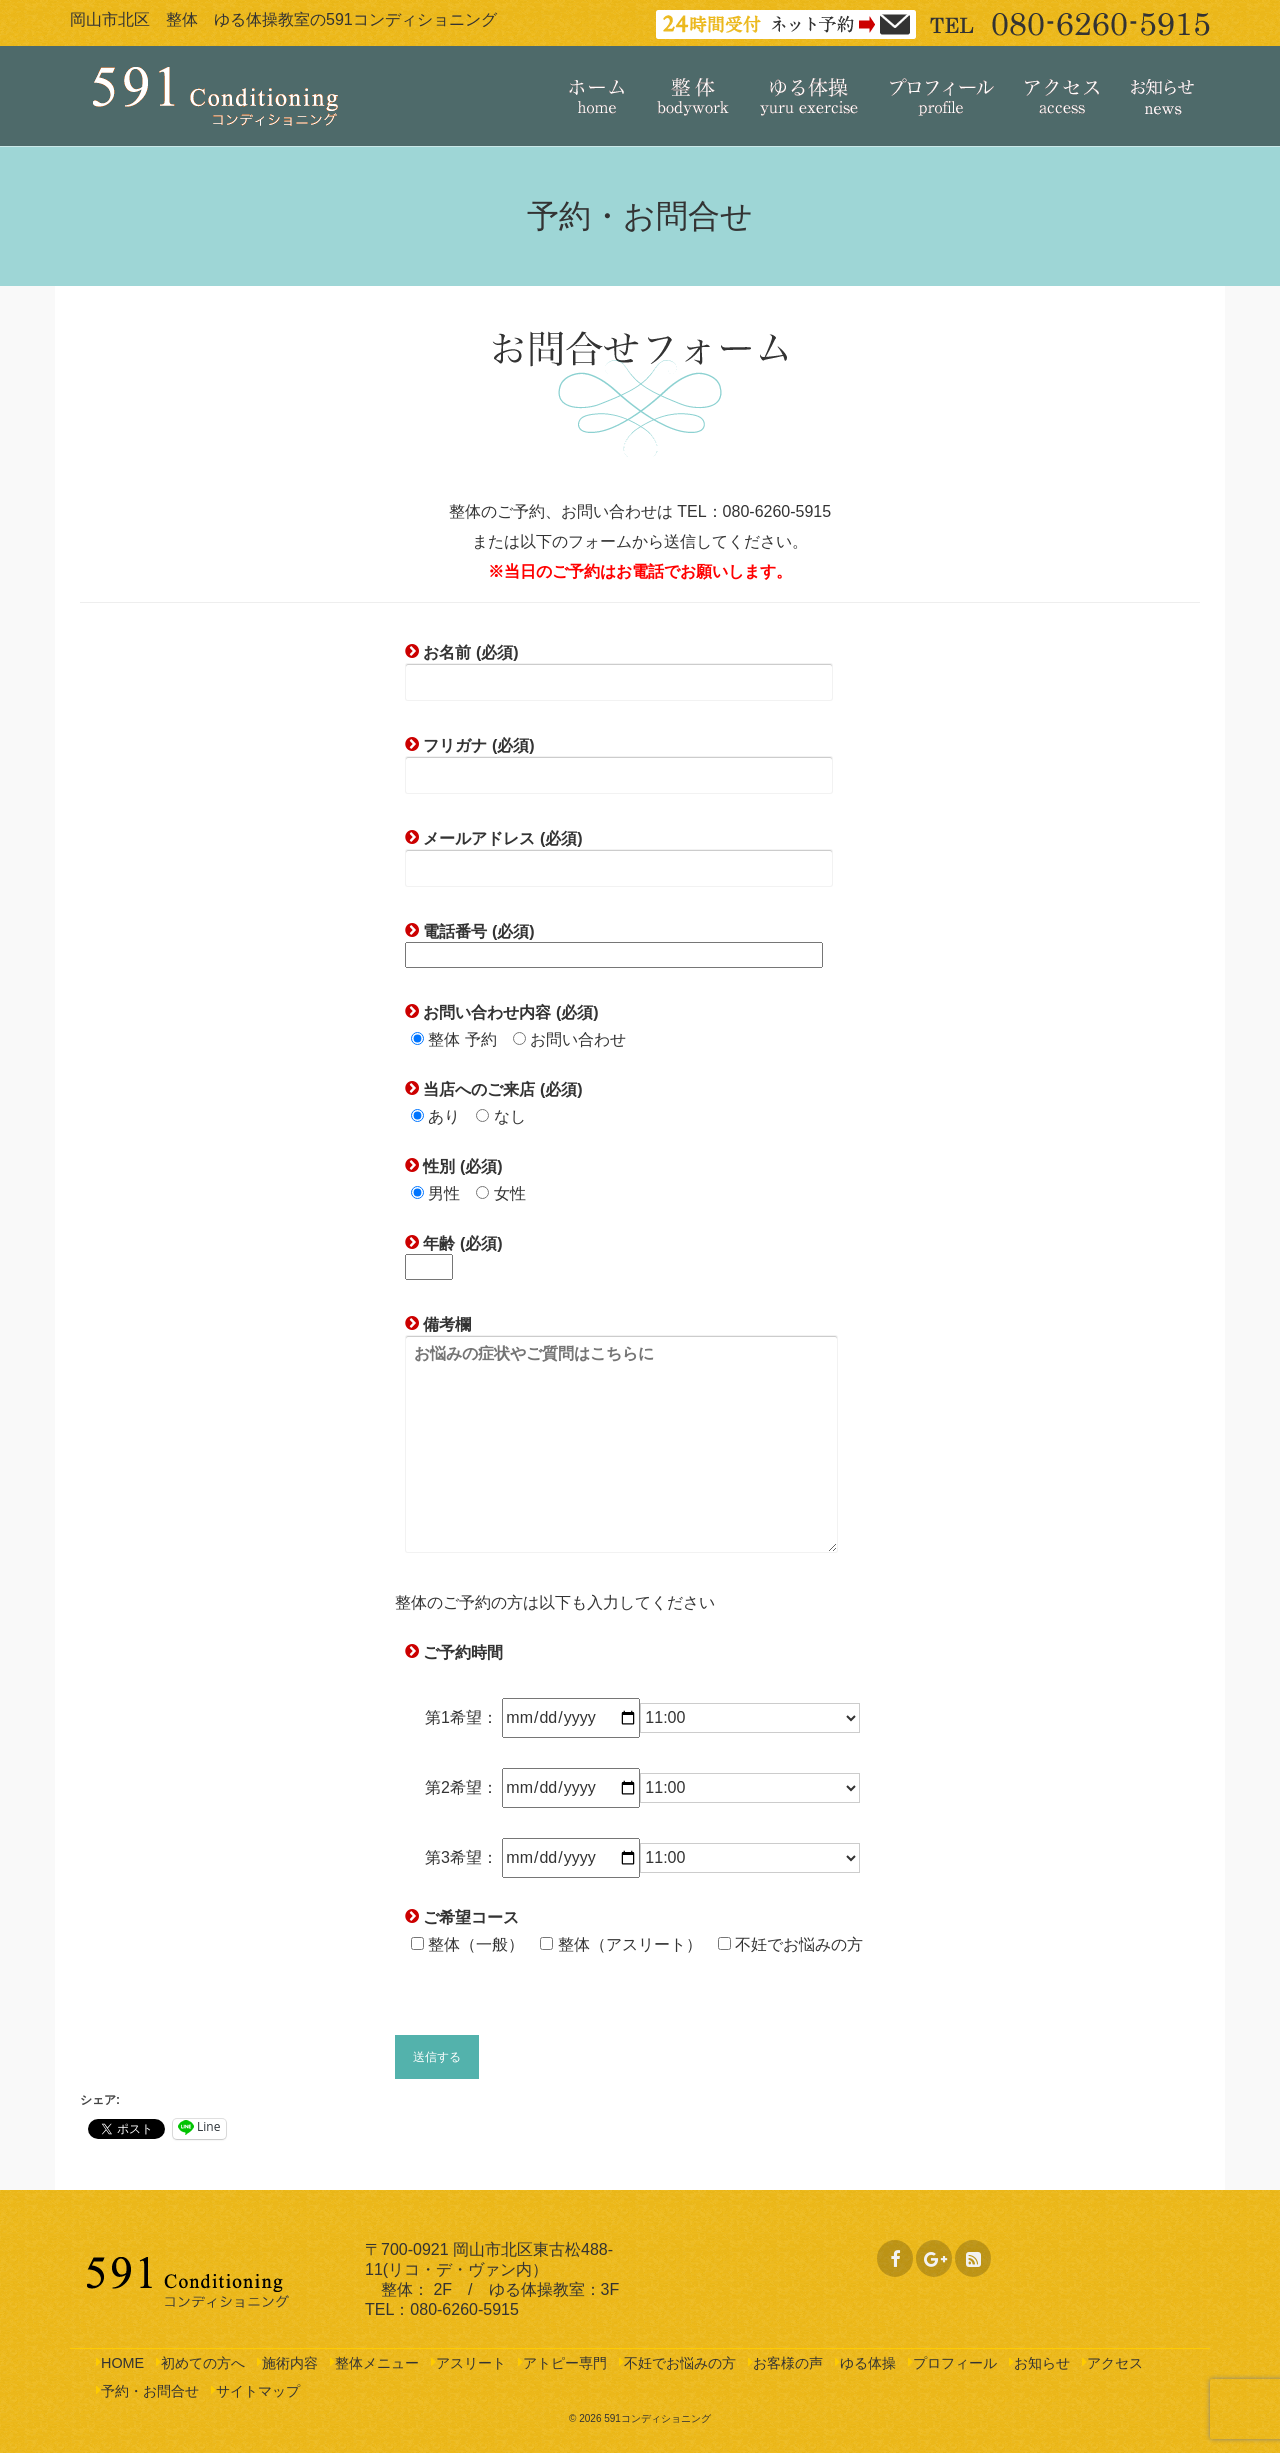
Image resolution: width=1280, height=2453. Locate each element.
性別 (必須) (461, 1166)
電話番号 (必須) (614, 943)
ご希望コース (469, 1917)
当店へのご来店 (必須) (501, 1089)
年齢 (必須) (454, 1255)
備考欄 (621, 1436)
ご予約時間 (461, 1652)
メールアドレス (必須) (619, 853)
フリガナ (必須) (619, 760)
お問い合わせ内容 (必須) (509, 1012)
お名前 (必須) (619, 667)
